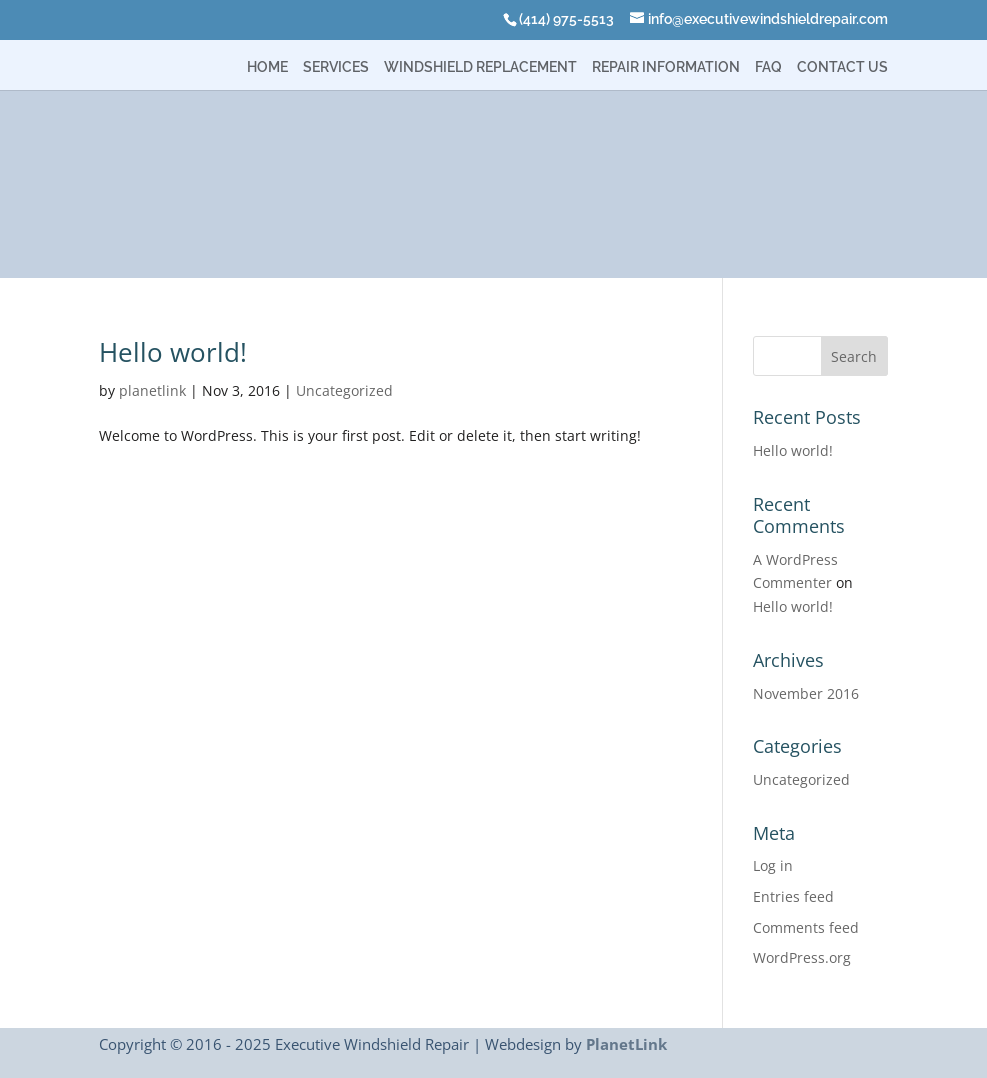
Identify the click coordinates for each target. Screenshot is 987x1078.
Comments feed (806, 927)
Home (267, 67)
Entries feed (793, 896)
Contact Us (842, 67)
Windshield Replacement (480, 67)
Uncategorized (344, 390)
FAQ (768, 67)
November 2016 (806, 693)
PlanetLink (626, 1044)
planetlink (152, 390)
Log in (773, 865)
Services (336, 67)
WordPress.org (802, 957)
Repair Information (666, 67)
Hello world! (173, 352)
